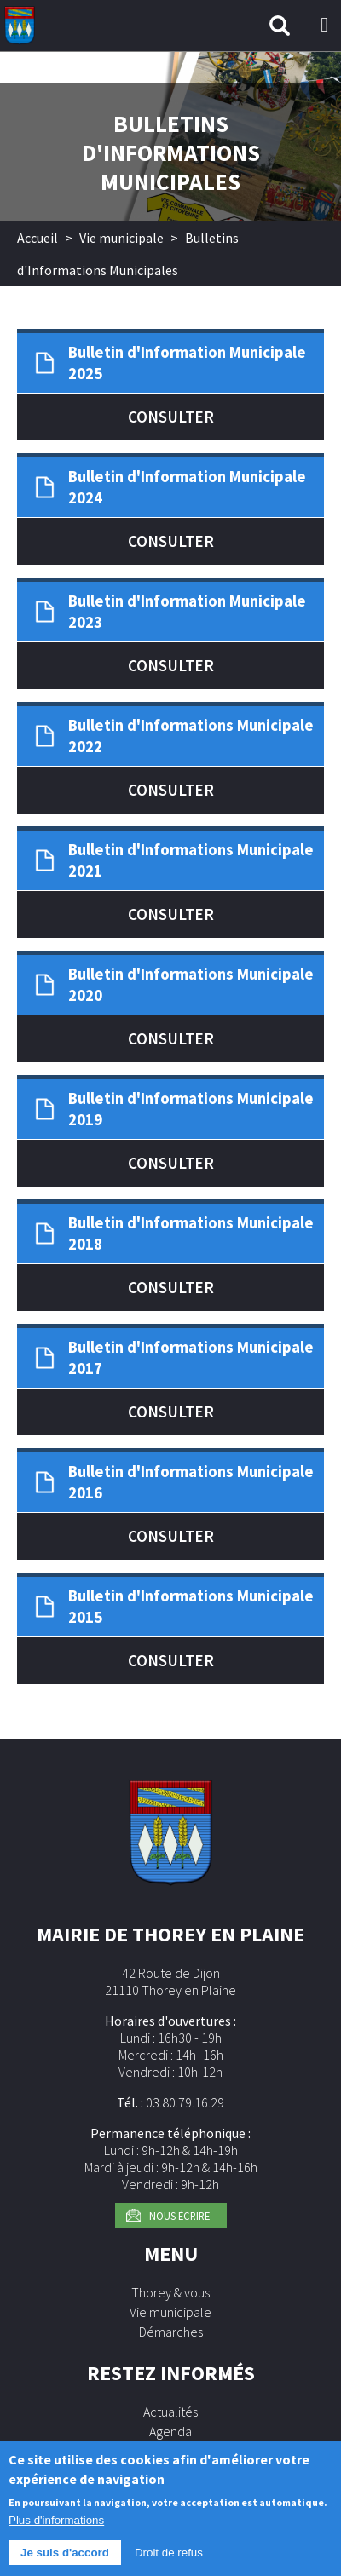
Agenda (170, 2431)
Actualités (170, 2411)
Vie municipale (121, 237)
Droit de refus (169, 2559)
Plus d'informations (56, 2527)
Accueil (37, 237)
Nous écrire (179, 2215)
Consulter (171, 416)
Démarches (171, 2331)
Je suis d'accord (64, 2559)
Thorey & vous (170, 2292)
